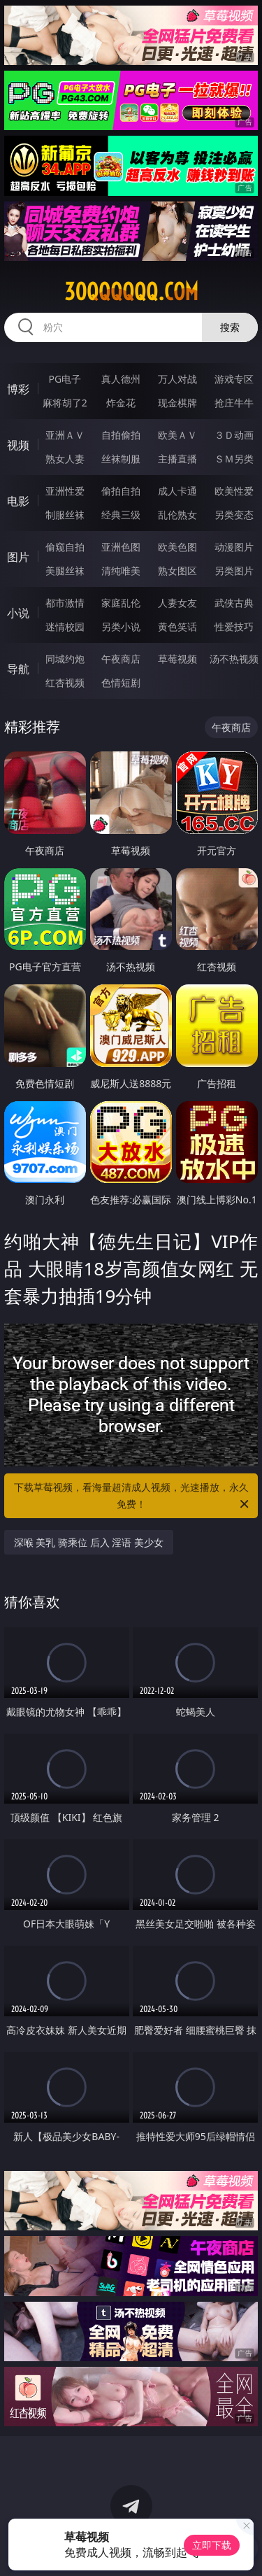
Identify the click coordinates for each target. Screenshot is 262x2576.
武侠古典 (234, 602)
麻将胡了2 (65, 402)
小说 (18, 613)
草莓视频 (177, 658)
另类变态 (234, 514)
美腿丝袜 (65, 570)
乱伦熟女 (177, 514)
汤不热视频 (234, 658)
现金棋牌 (177, 402)
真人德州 (120, 378)
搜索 (230, 327)
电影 (18, 501)
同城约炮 (65, 658)
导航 (18, 669)
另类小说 (120, 626)
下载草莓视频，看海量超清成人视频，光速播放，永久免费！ (133, 1496)
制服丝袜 (65, 514)
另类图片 (234, 570)
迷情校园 (65, 626)
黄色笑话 (177, 626)
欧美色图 (177, 546)
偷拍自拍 (120, 490)
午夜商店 (120, 658)
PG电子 (64, 378)
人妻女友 (177, 602)
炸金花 (121, 402)
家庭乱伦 (120, 602)
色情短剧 (120, 682)
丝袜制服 (120, 458)
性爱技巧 (234, 626)
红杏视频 (65, 682)
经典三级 (120, 514)
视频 (18, 445)
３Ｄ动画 (234, 434)
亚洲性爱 (65, 490)
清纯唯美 (120, 570)
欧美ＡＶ (177, 434)
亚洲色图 (120, 546)
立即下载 (211, 2545)
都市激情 (65, 602)
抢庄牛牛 (234, 402)
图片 (18, 557)
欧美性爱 (234, 490)
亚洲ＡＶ (65, 434)
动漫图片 (234, 546)
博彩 (18, 389)
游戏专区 (234, 378)
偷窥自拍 (65, 546)
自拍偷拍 (120, 434)
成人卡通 (177, 490)
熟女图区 (177, 570)
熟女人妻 (65, 458)
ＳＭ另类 (234, 458)
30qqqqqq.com (131, 292)
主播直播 (177, 458)
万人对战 (177, 378)
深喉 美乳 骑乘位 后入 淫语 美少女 (88, 1542)
